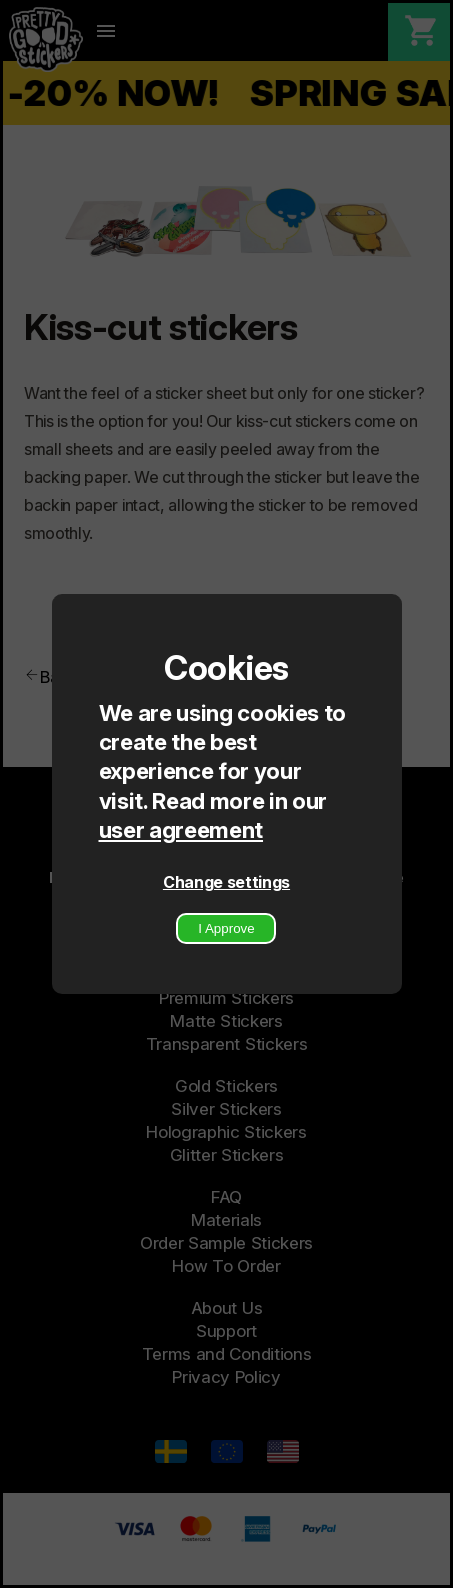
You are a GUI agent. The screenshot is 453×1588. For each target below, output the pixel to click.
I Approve (226, 928)
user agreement (181, 829)
